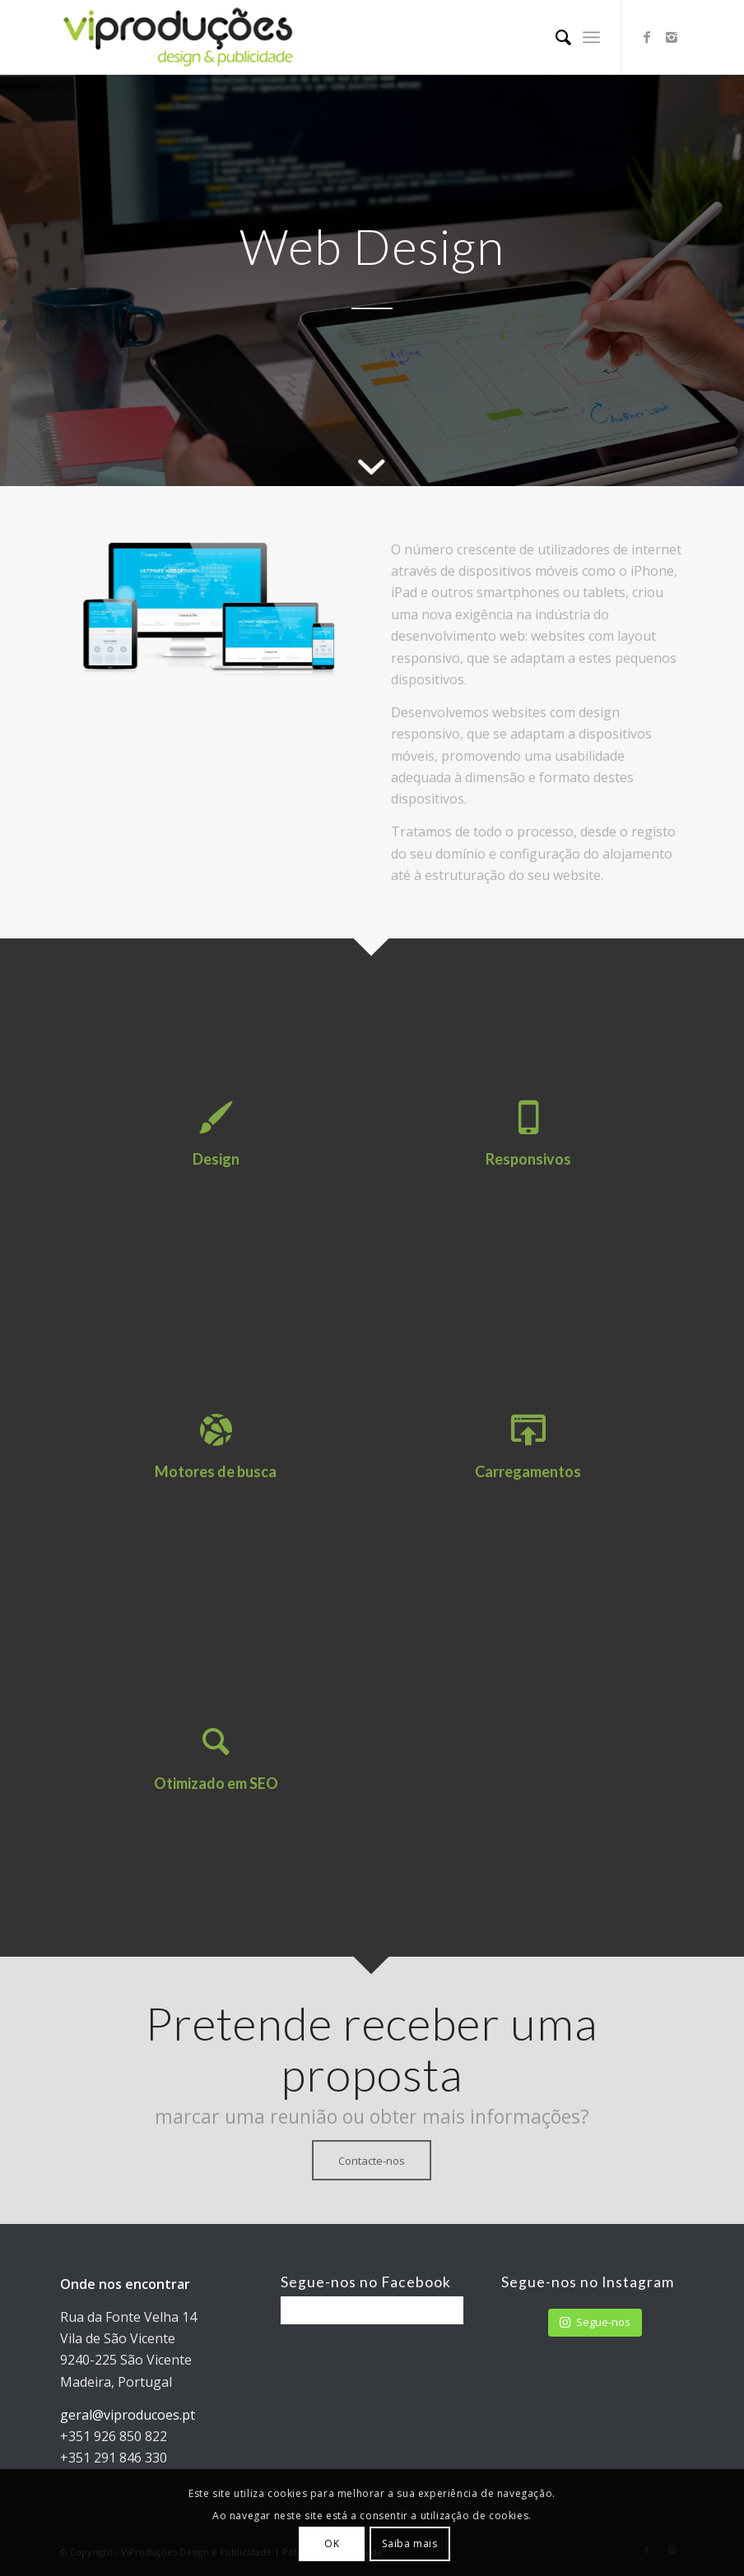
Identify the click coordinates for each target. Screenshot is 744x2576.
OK (331, 2544)
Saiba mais (409, 2544)
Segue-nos (595, 2321)
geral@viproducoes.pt (127, 2415)
